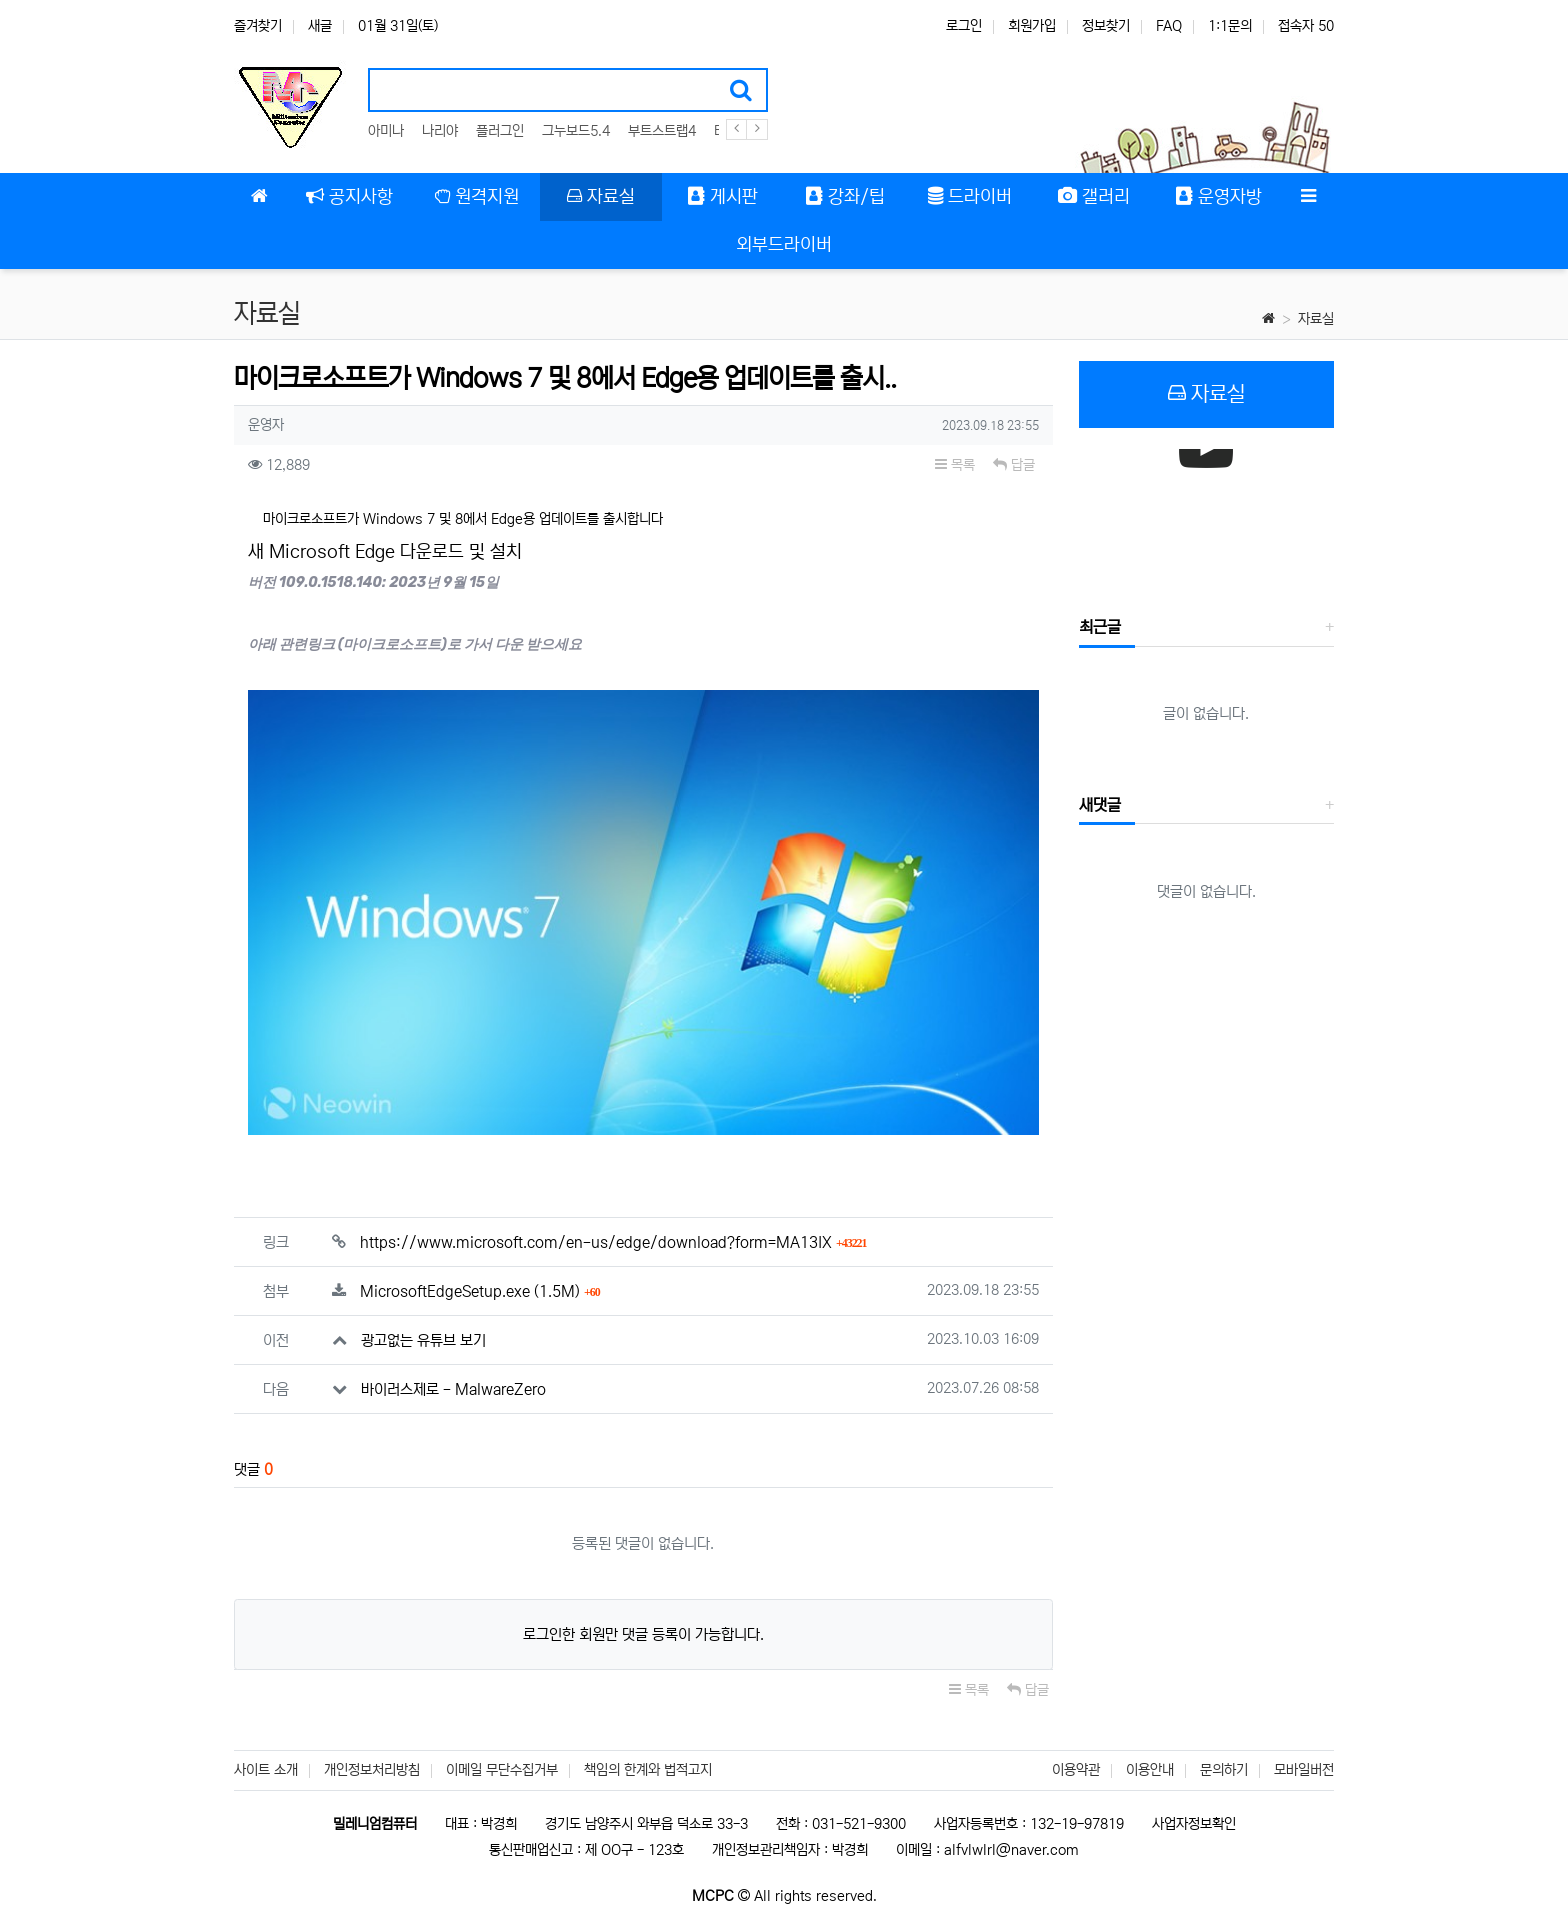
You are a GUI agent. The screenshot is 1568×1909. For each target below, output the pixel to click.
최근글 (1100, 627)
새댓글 (1100, 805)
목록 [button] (955, 465)
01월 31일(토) (398, 26)
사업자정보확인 (1194, 1824)
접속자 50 (1306, 26)
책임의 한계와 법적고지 (648, 1770)
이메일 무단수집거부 (502, 1770)
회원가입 (1032, 26)
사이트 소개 (266, 1770)
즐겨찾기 (258, 26)
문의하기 (1224, 1770)
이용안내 (1150, 1770)
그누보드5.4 (576, 131)
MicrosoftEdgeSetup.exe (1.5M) (480, 1273)
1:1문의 (1230, 26)
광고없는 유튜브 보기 (423, 1322)
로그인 (964, 26)
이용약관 (1076, 1770)
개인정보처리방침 (372, 1770)
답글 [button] (1014, 465)
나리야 (440, 131)
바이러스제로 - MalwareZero (453, 1371)
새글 (320, 26)
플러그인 (500, 131)
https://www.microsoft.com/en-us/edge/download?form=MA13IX (613, 1224)
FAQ (1169, 26)
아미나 (386, 131)
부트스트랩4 (662, 131)
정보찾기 (1106, 26)
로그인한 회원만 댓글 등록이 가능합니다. (643, 1616)
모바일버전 (1304, 1770)
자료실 (1316, 319)
